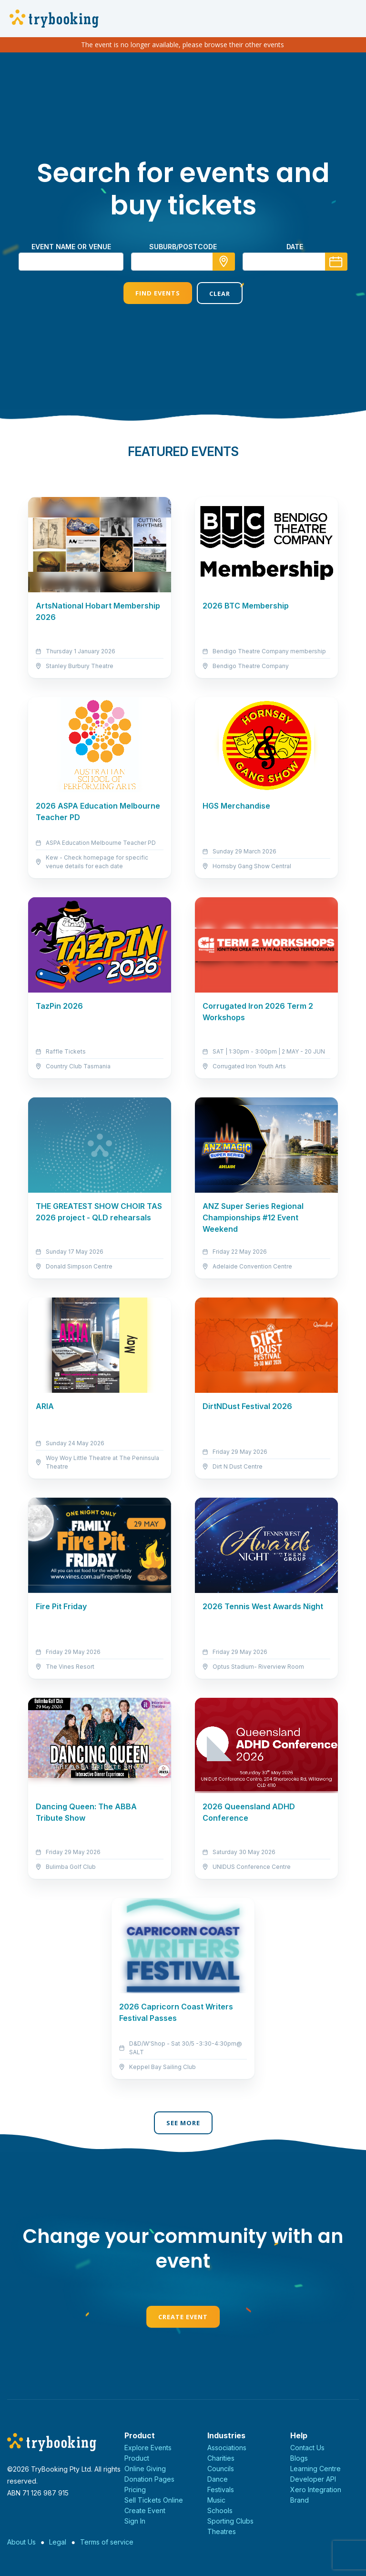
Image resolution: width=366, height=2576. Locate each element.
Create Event (183, 2316)
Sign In (134, 2521)
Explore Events (148, 2448)
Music (216, 2500)
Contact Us (307, 2448)
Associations (226, 2448)
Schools (220, 2510)
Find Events (157, 293)
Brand (299, 2500)
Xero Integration (315, 2489)
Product (136, 2458)
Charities (220, 2458)
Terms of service (106, 2542)
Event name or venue (71, 247)
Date (294, 247)
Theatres (221, 2531)
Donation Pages (149, 2479)
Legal (57, 2542)
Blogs (299, 2458)
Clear (219, 293)
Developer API (313, 2479)
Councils (220, 2468)
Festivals (220, 2489)
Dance (217, 2479)
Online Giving (145, 2468)
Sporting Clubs (230, 2521)
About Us (21, 2542)
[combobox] (183, 262)
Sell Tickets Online (153, 2500)
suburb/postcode (183, 247)
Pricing (135, 2489)
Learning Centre (315, 2468)
